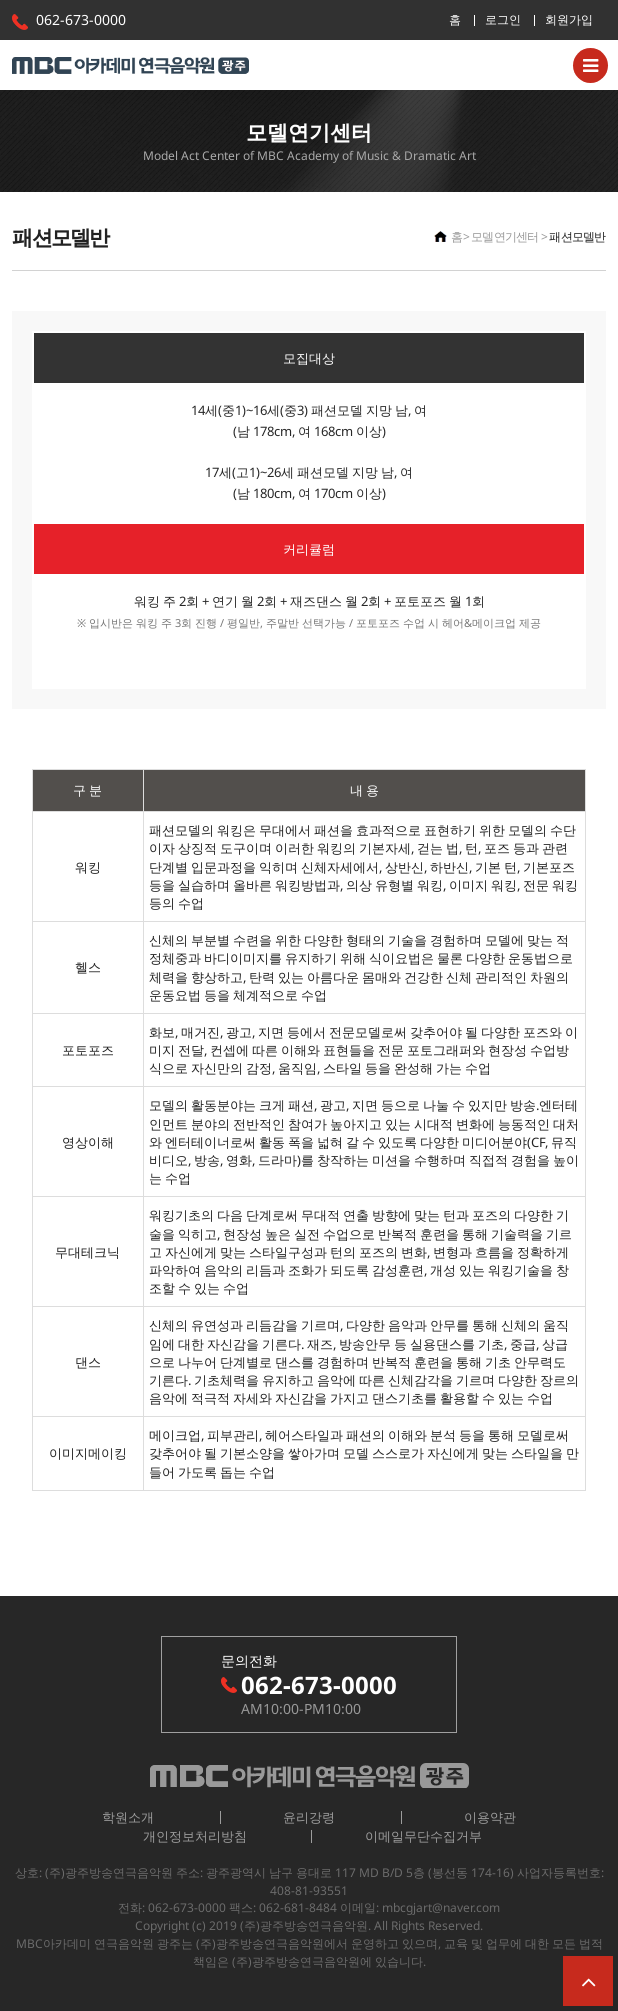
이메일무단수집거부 (423, 1836)
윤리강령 (309, 1817)
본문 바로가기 (0, 0)
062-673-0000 (81, 19)
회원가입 (569, 19)
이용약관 (490, 1817)
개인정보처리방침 (195, 1836)
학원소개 (128, 1817)
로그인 (503, 19)
